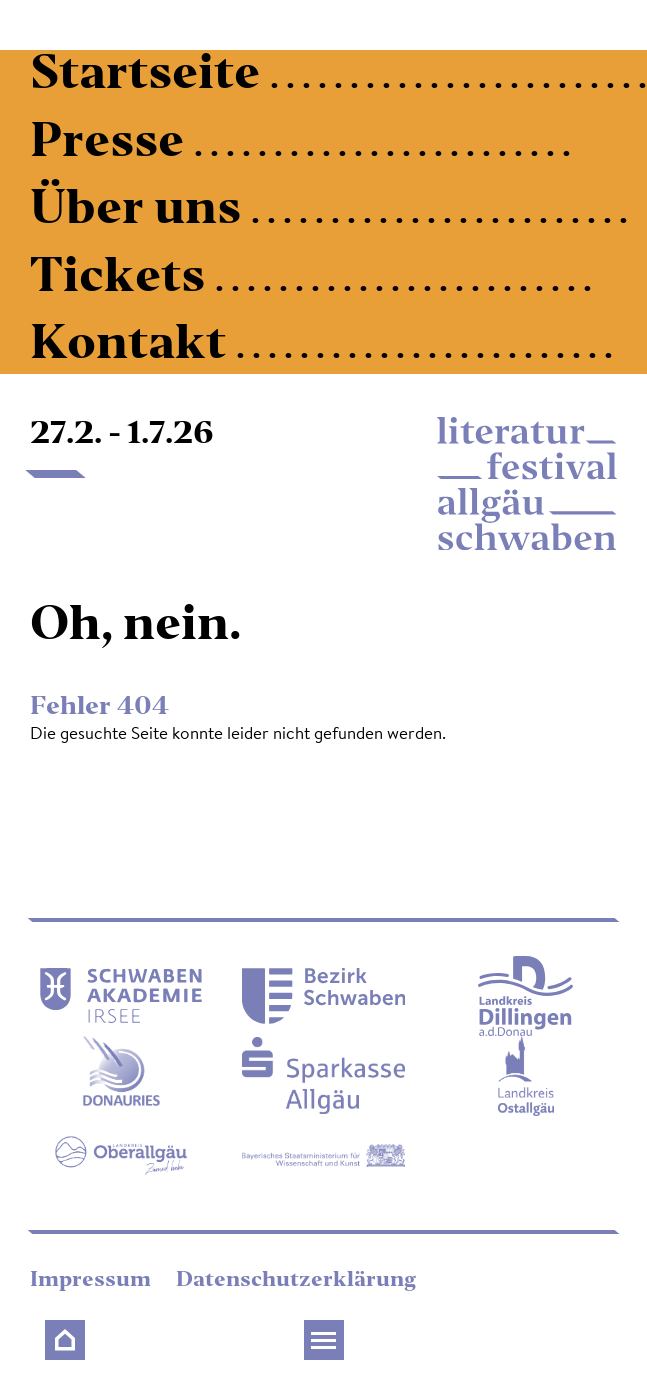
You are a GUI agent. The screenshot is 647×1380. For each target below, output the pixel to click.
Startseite (150, 76)
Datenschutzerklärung (296, 1281)
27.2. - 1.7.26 (122, 435)
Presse (112, 144)
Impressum (93, 1281)
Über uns (140, 211)
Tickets (122, 279)
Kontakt (133, 346)
